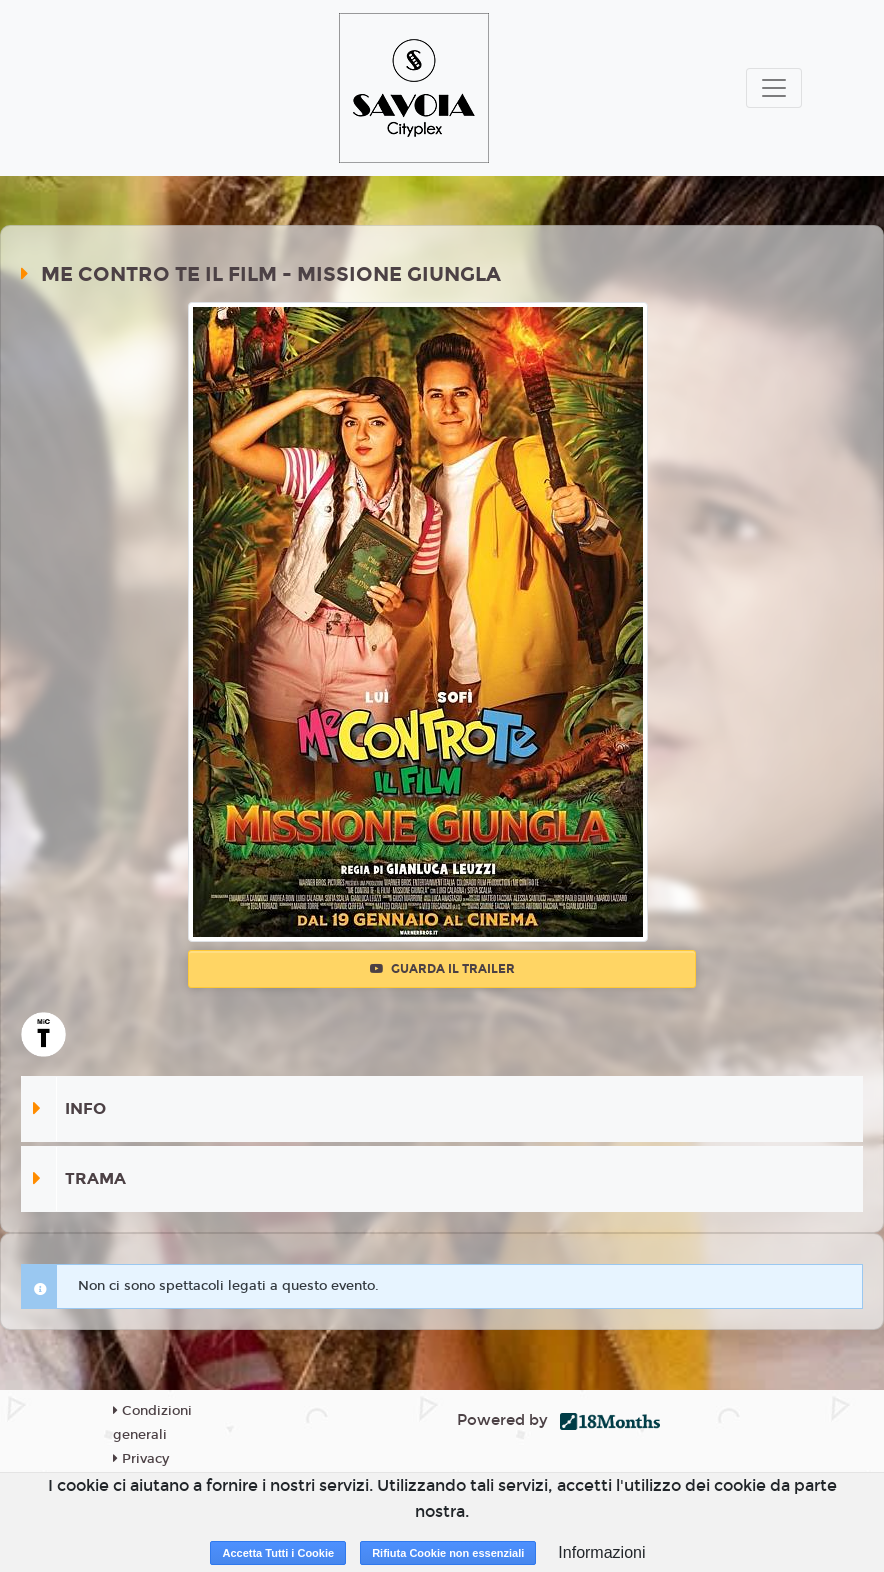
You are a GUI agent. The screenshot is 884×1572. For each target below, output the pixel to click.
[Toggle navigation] (774, 88)
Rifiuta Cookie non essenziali (448, 1553)
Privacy (141, 1459)
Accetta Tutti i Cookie (278, 1553)
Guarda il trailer (442, 969)
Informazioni (601, 1552)
